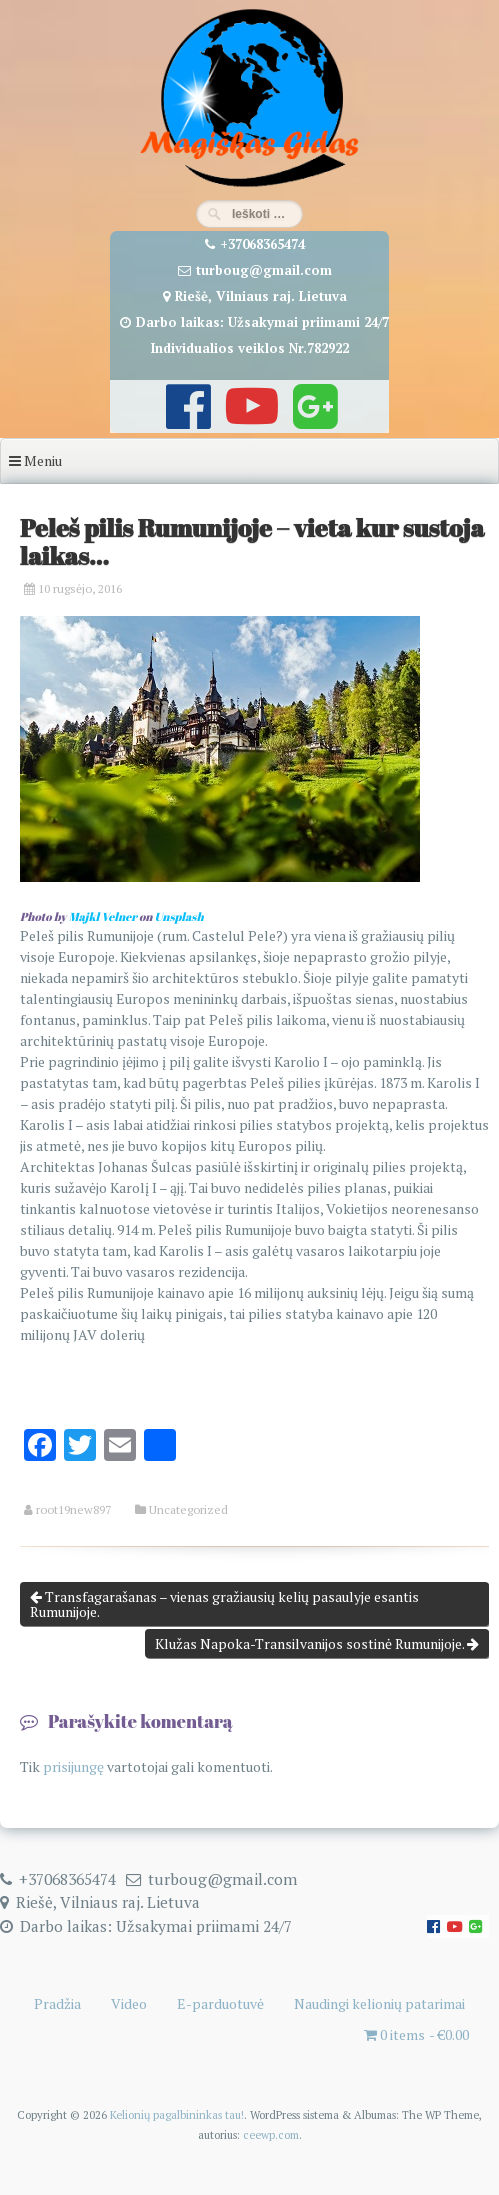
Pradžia (57, 2003)
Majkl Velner (103, 916)
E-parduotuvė (220, 2003)
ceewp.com (271, 2134)
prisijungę (73, 1766)
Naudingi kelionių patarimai (379, 2003)
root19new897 (73, 1510)
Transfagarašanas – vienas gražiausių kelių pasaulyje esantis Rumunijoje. (224, 1604)
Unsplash (179, 916)
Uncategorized (188, 1510)
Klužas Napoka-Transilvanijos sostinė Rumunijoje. (317, 1643)
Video (129, 2003)
